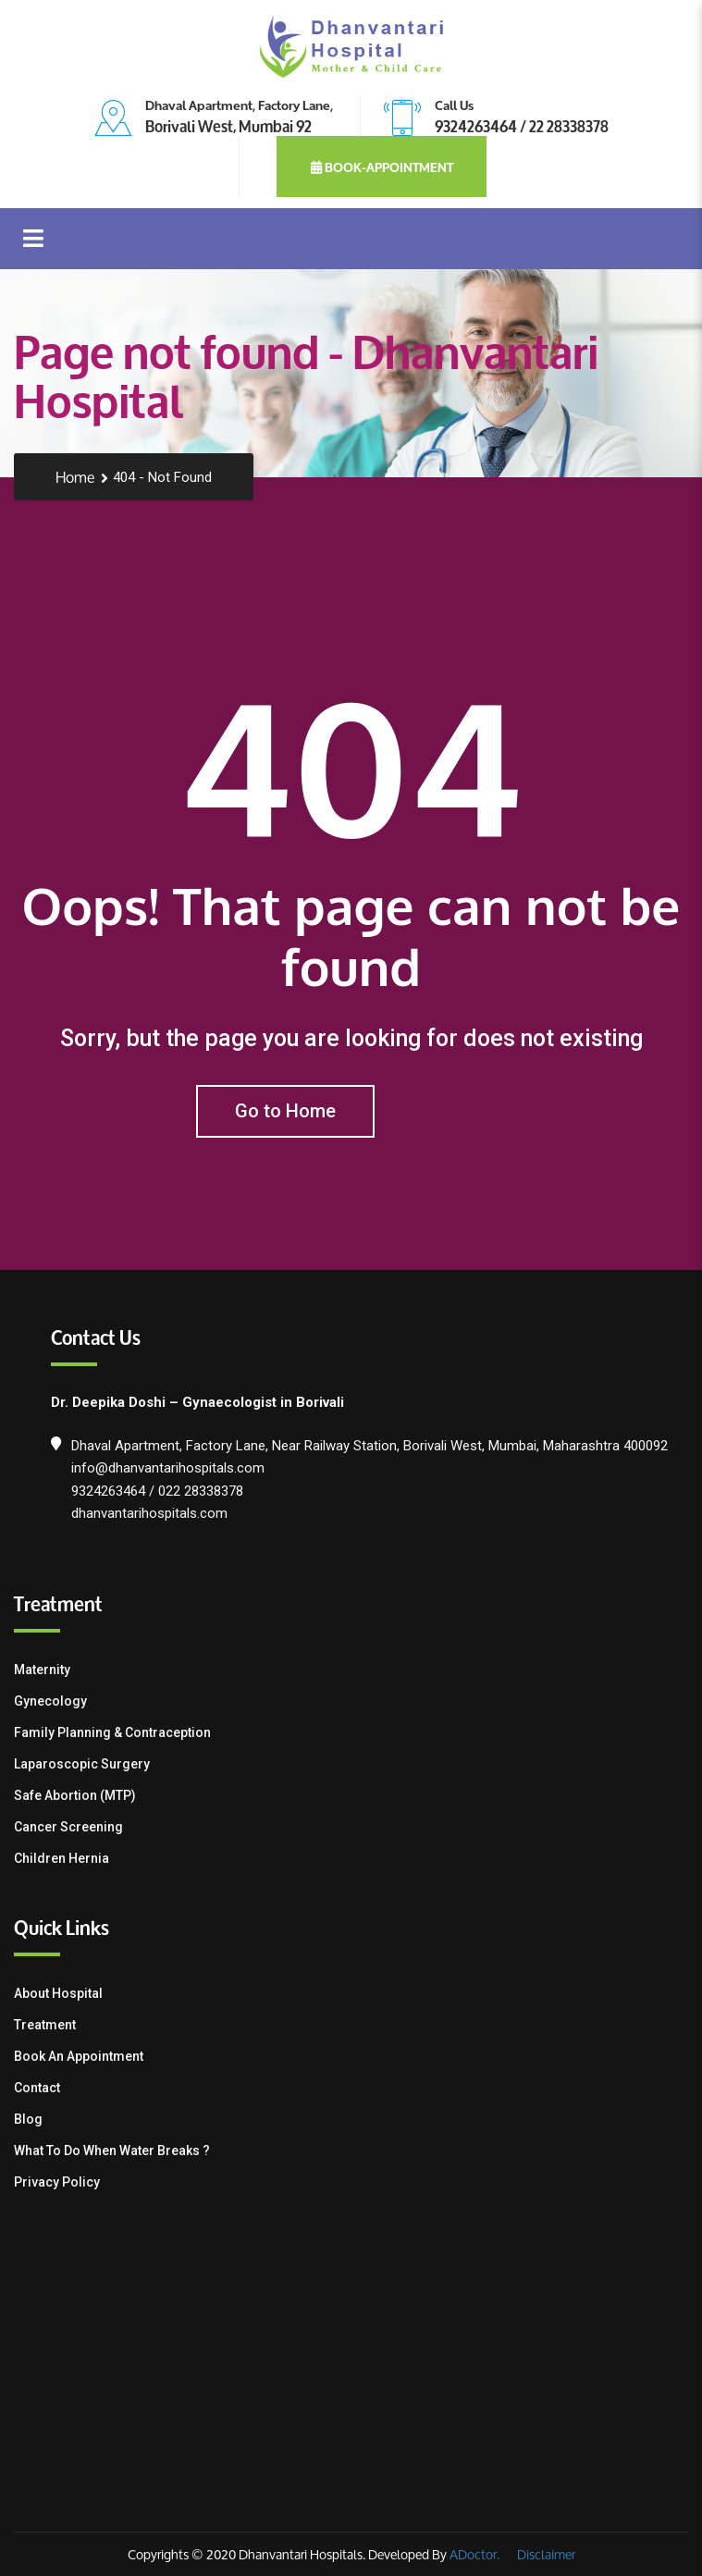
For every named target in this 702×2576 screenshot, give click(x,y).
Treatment (45, 2024)
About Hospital (58, 1993)
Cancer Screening (68, 1826)
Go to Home (285, 1111)
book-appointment (382, 166)
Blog (28, 2119)
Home (74, 477)
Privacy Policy (57, 2182)
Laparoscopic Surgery (82, 1763)
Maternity (42, 1669)
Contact (37, 2087)
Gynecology (50, 1701)
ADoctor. (474, 2554)
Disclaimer (544, 2554)
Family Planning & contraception (112, 1732)
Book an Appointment (78, 2056)
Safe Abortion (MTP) (75, 1795)
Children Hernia (61, 1858)
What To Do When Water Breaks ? (112, 2150)
